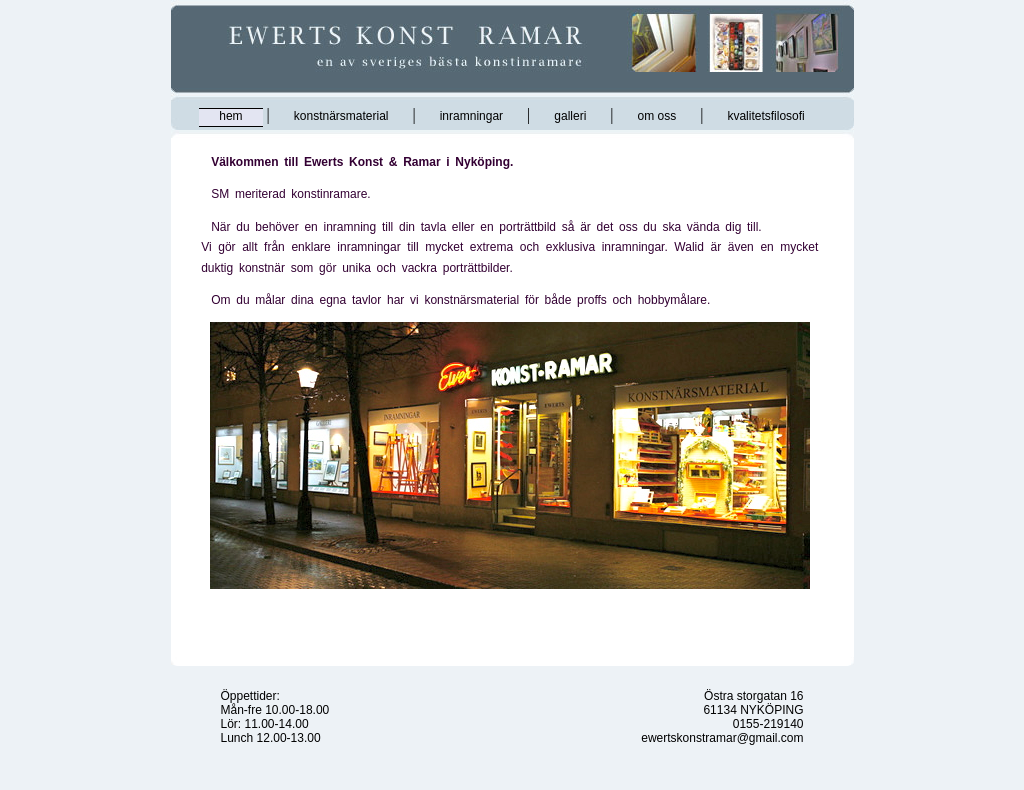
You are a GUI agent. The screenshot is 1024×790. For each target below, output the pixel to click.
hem (230, 116)
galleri (570, 116)
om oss (657, 116)
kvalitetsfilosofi (765, 116)
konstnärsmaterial (341, 116)
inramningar (471, 116)
